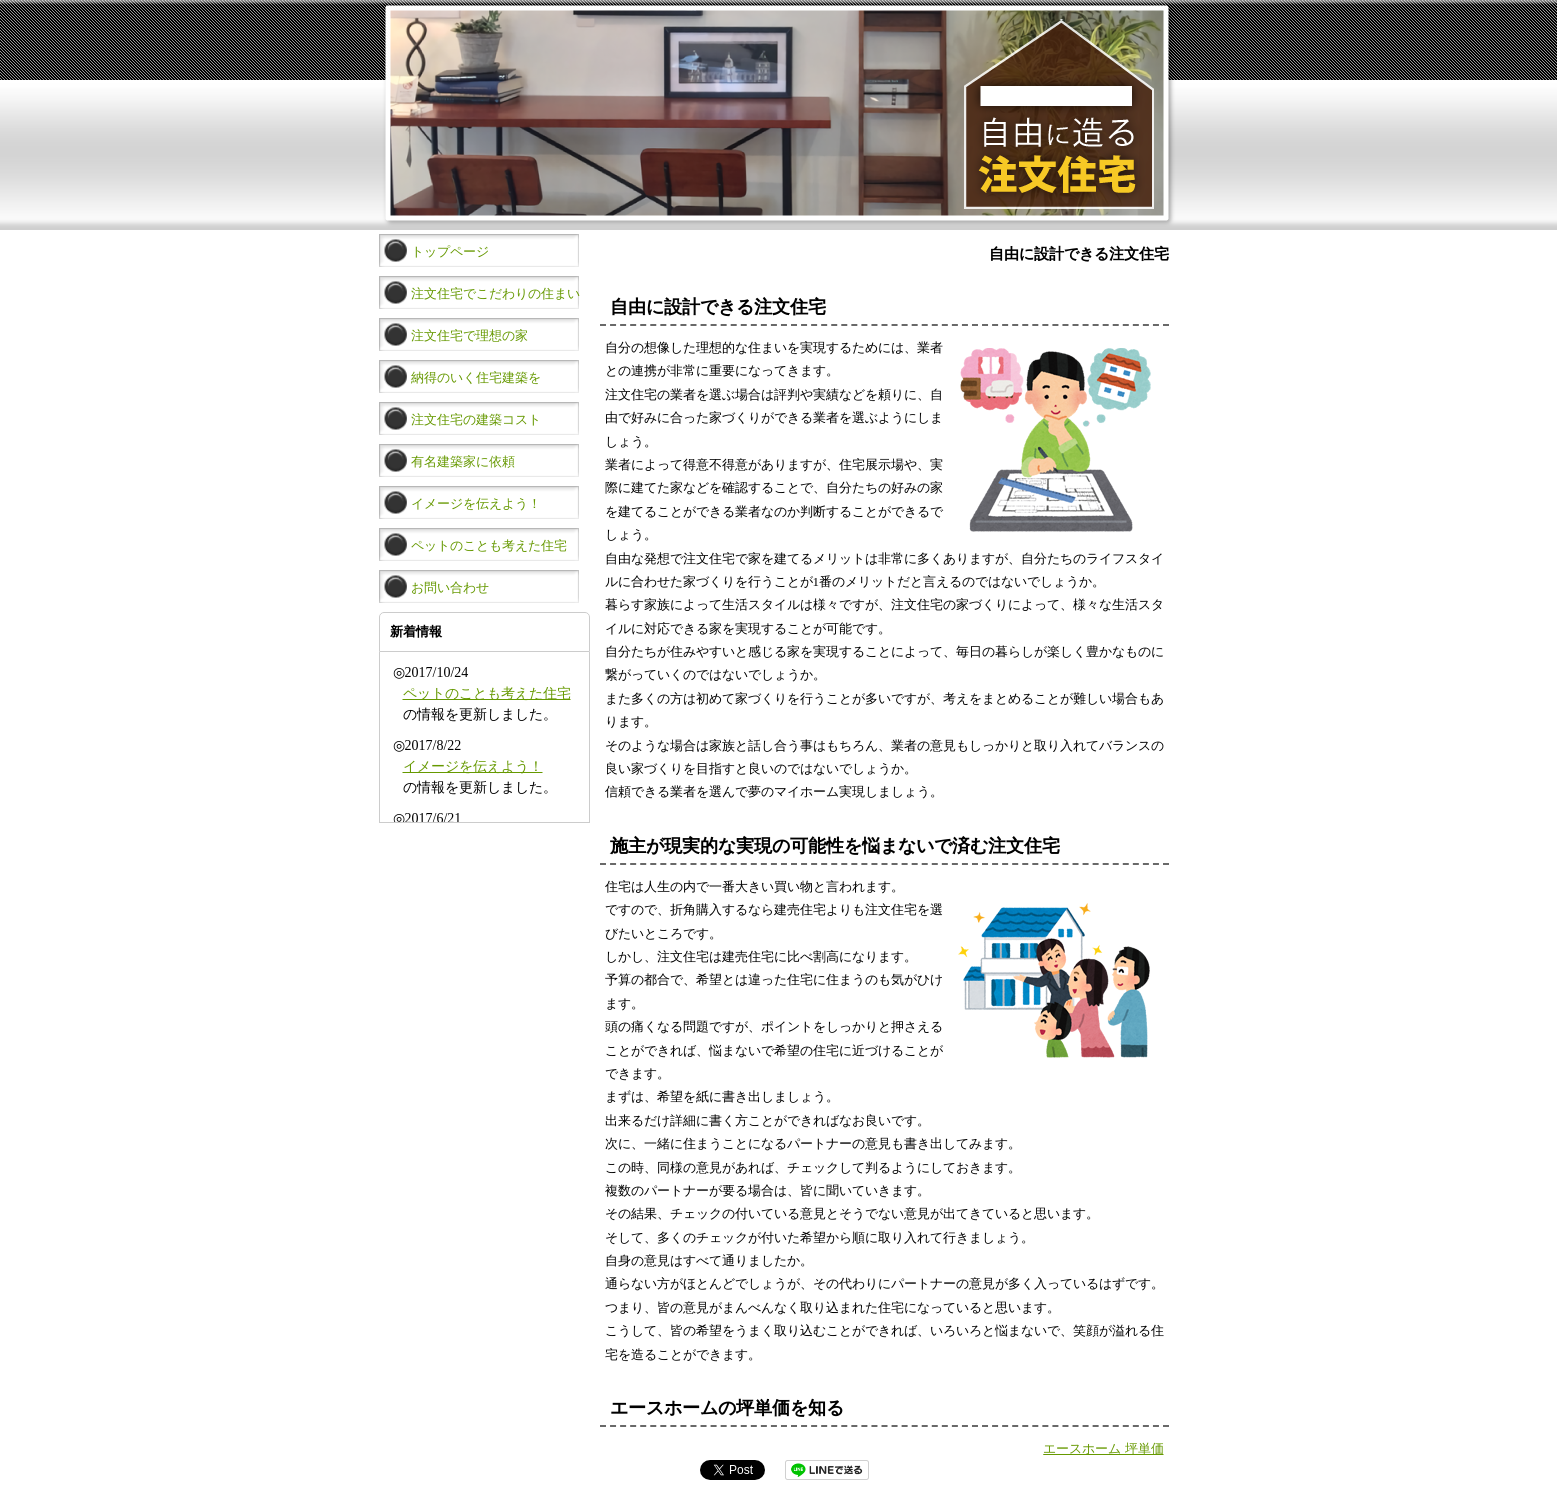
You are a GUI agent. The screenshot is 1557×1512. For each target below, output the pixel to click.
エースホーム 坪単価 (1103, 1448)
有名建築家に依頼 (463, 462)
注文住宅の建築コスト (476, 420)
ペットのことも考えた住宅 (489, 546)
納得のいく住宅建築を (476, 378)
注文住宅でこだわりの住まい (495, 294)
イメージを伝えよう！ (476, 504)
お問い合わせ (450, 588)
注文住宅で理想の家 (469, 336)
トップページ (450, 252)
